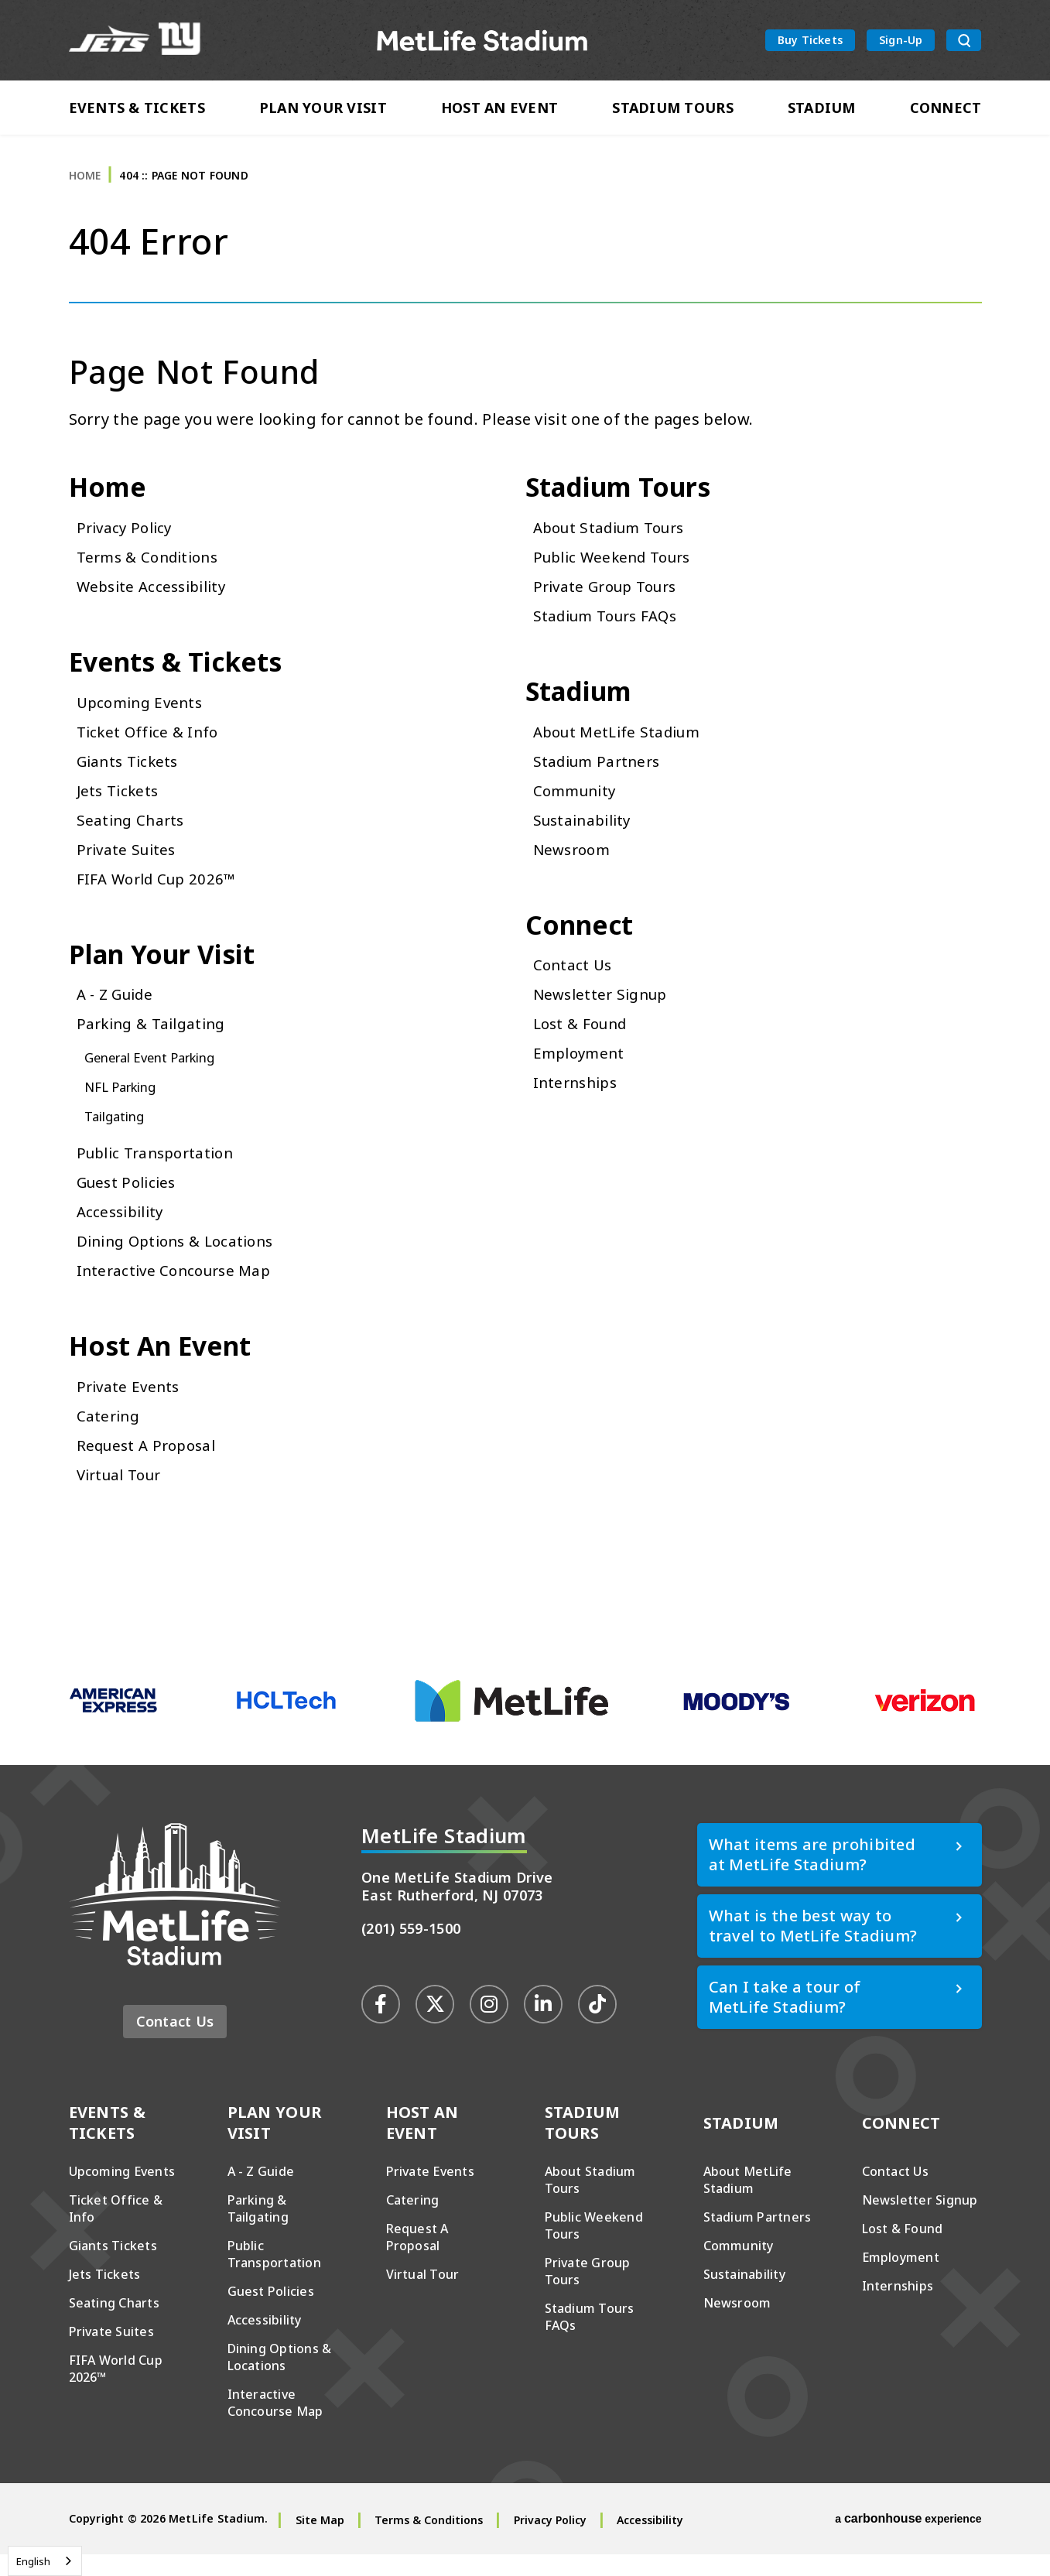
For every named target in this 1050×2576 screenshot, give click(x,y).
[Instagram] (489, 2025)
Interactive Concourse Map (179, 1288)
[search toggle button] (963, 42)
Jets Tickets (120, 805)
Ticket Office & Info (150, 746)
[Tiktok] (597, 2025)
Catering (109, 1436)
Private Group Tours (610, 598)
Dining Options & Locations (182, 1259)
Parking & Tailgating (155, 1041)
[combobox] (45, 2561)
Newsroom (574, 864)
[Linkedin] (543, 2025)
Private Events (130, 1407)
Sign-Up (900, 40)
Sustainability (585, 834)
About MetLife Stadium (621, 746)
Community (577, 805)
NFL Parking (125, 1105)
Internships (578, 1100)
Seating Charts (133, 834)
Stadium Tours (673, 110)
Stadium (822, 110)
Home (85, 184)
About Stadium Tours (615, 539)
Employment (581, 1071)
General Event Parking (158, 1075)
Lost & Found (584, 1041)
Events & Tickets (137, 110)
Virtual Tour (123, 1495)
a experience (908, 2540)
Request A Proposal (150, 1466)
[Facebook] (380, 2025)
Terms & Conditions (152, 569)
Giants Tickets (130, 775)
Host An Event (500, 110)
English (33, 2561)
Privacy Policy (127, 539)
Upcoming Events (143, 716)
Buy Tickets (810, 40)
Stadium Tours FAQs (611, 627)
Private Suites (129, 864)
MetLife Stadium (482, 41)
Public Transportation (161, 1171)
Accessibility (123, 1230)
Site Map (320, 2541)
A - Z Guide (118, 1012)
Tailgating (118, 1134)
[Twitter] (435, 2025)
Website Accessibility (156, 598)
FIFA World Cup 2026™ (161, 893)
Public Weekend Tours (618, 569)
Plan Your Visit (323, 110)
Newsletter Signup (604, 1012)
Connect (946, 110)
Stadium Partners (600, 775)
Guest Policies (130, 1200)
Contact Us (574, 983)
